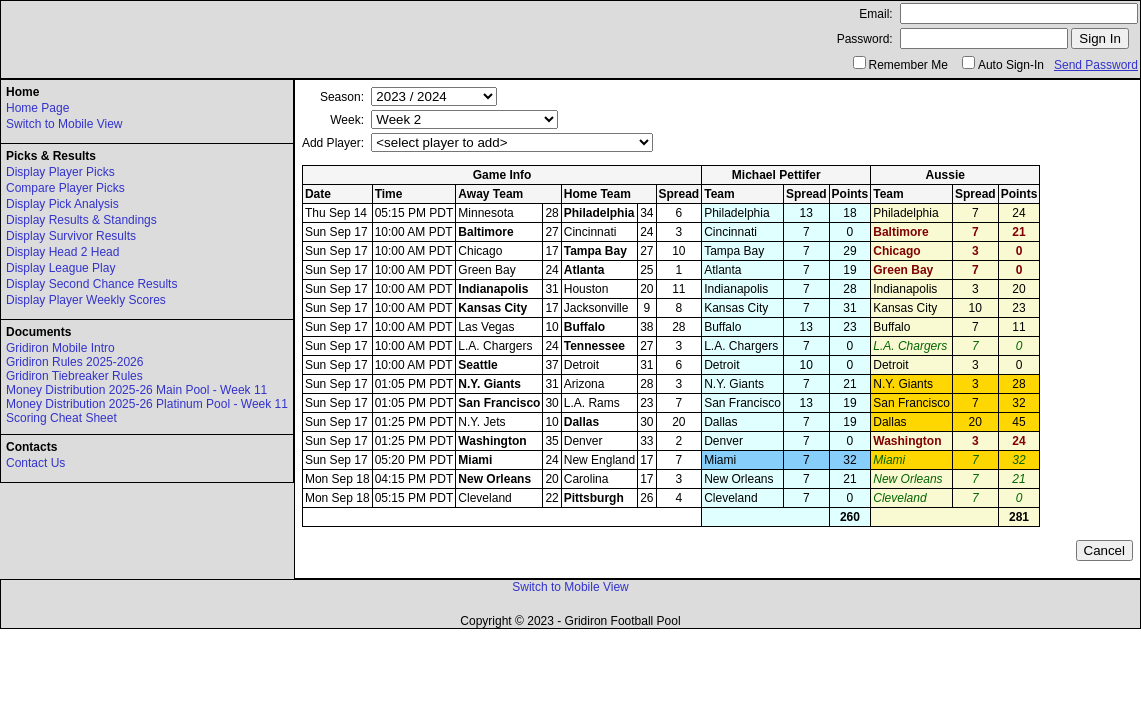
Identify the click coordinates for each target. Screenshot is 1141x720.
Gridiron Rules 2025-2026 (74, 362)
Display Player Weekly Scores (86, 300)
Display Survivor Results (71, 236)
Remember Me (908, 65)
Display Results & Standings (81, 220)
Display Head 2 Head (62, 252)
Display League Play (60, 268)
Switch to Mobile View (64, 124)
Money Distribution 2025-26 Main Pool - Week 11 (136, 390)
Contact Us (35, 463)
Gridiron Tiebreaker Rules (74, 376)
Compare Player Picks (65, 188)
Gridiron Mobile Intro (60, 348)
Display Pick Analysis (62, 204)
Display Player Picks (60, 172)
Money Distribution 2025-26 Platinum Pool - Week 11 (147, 404)
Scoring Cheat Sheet (61, 418)
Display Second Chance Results (91, 284)
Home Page (37, 108)
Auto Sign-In (1011, 65)
